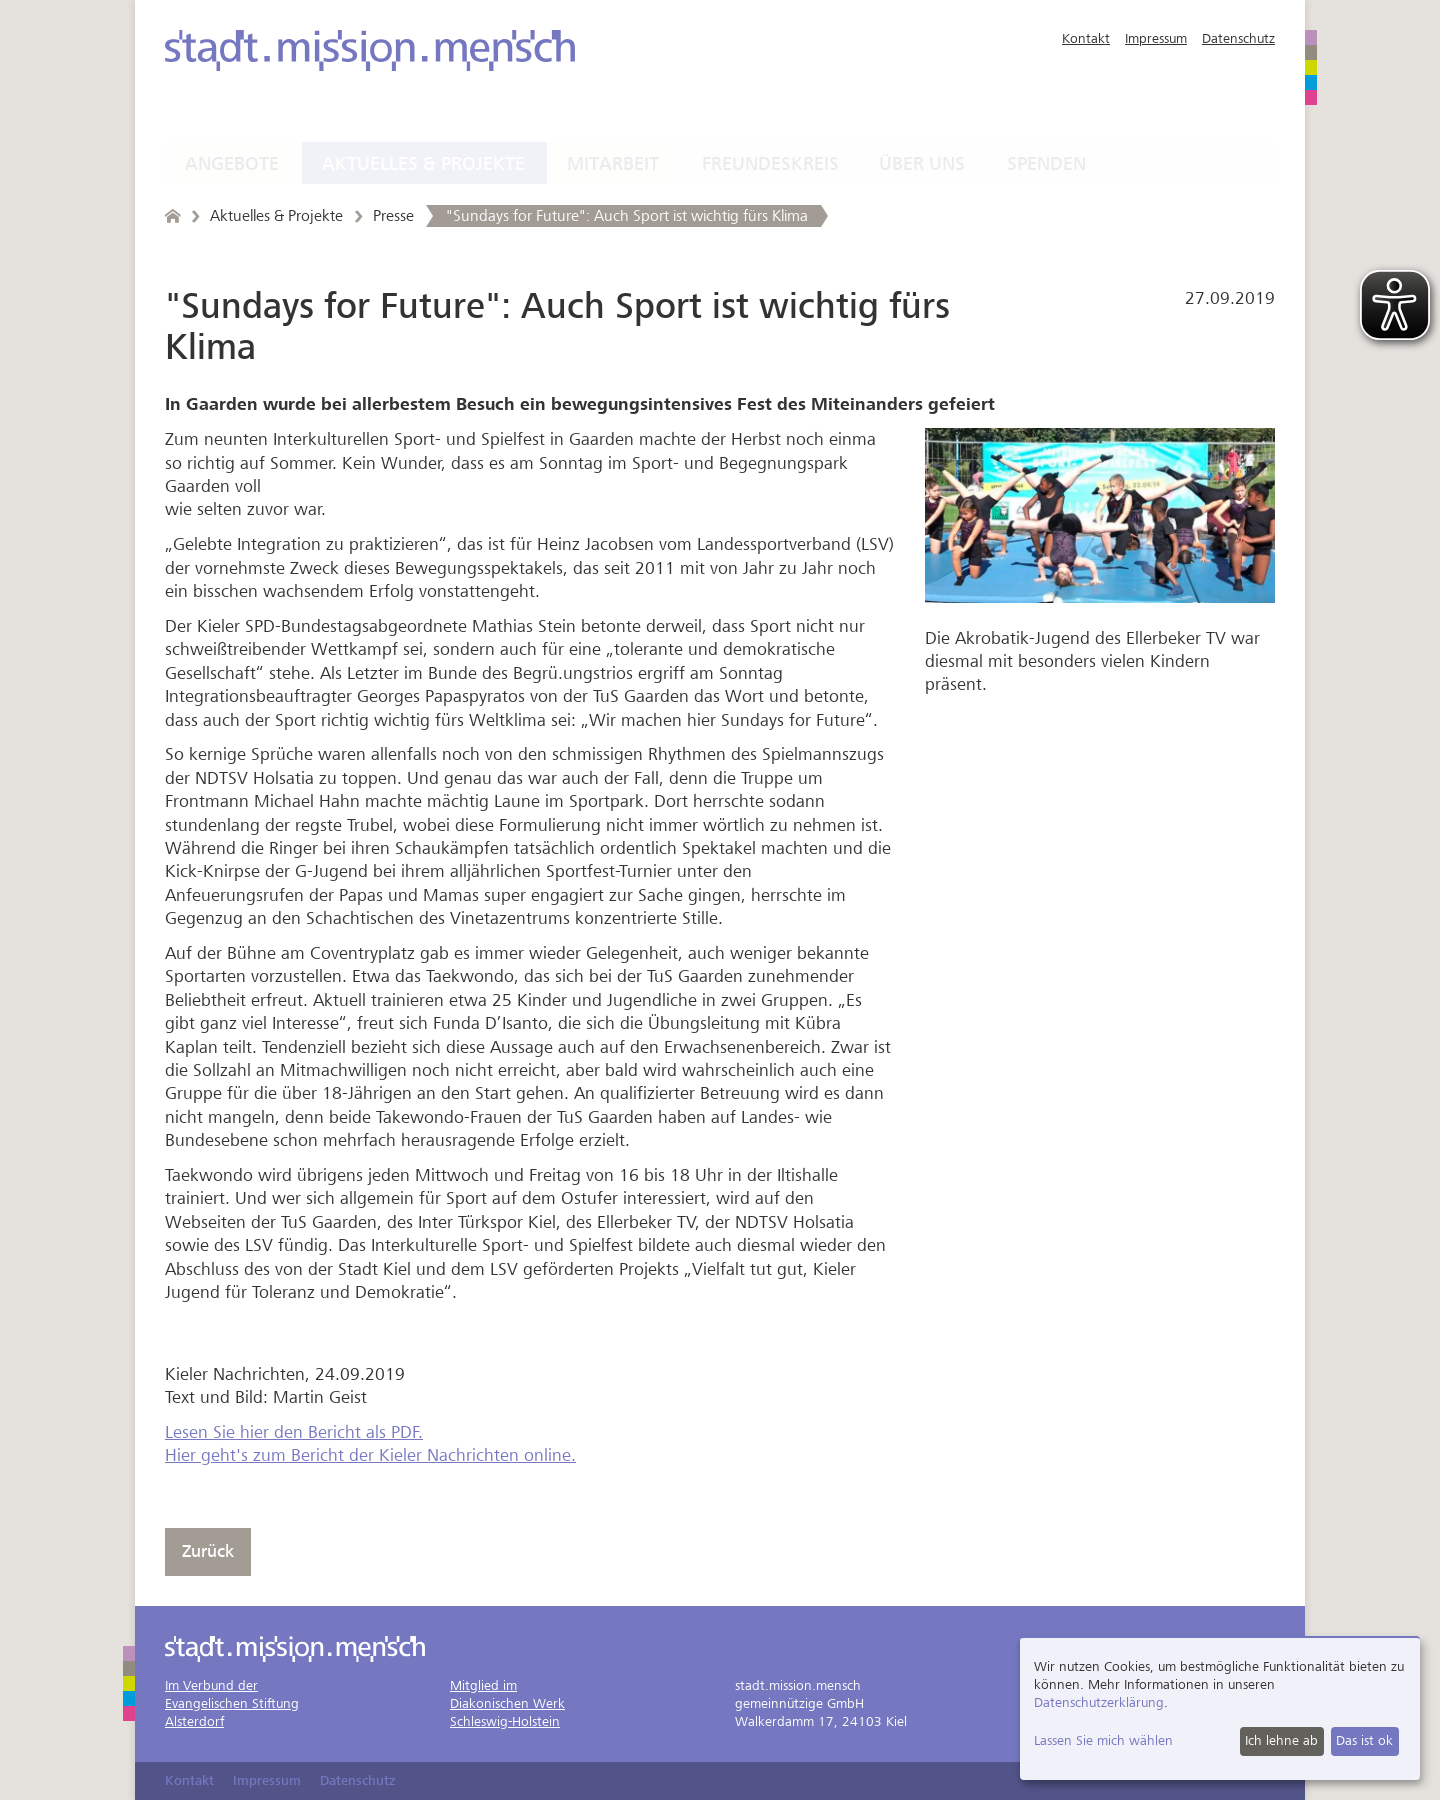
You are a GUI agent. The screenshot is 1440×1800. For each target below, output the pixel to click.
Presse (393, 216)
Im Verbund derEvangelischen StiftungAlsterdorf (232, 1703)
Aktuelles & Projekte (423, 164)
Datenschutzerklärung (1099, 1702)
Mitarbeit (613, 164)
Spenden (1046, 164)
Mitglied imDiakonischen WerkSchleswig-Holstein (507, 1703)
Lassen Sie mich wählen (1103, 1740)
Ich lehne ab (1281, 1740)
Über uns (922, 164)
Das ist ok (1364, 1740)
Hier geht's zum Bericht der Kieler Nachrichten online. (370, 1455)
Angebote (232, 164)
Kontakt (1086, 38)
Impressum (1156, 38)
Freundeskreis (770, 164)
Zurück (208, 1551)
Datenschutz (1238, 38)
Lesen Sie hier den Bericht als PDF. (294, 1432)
